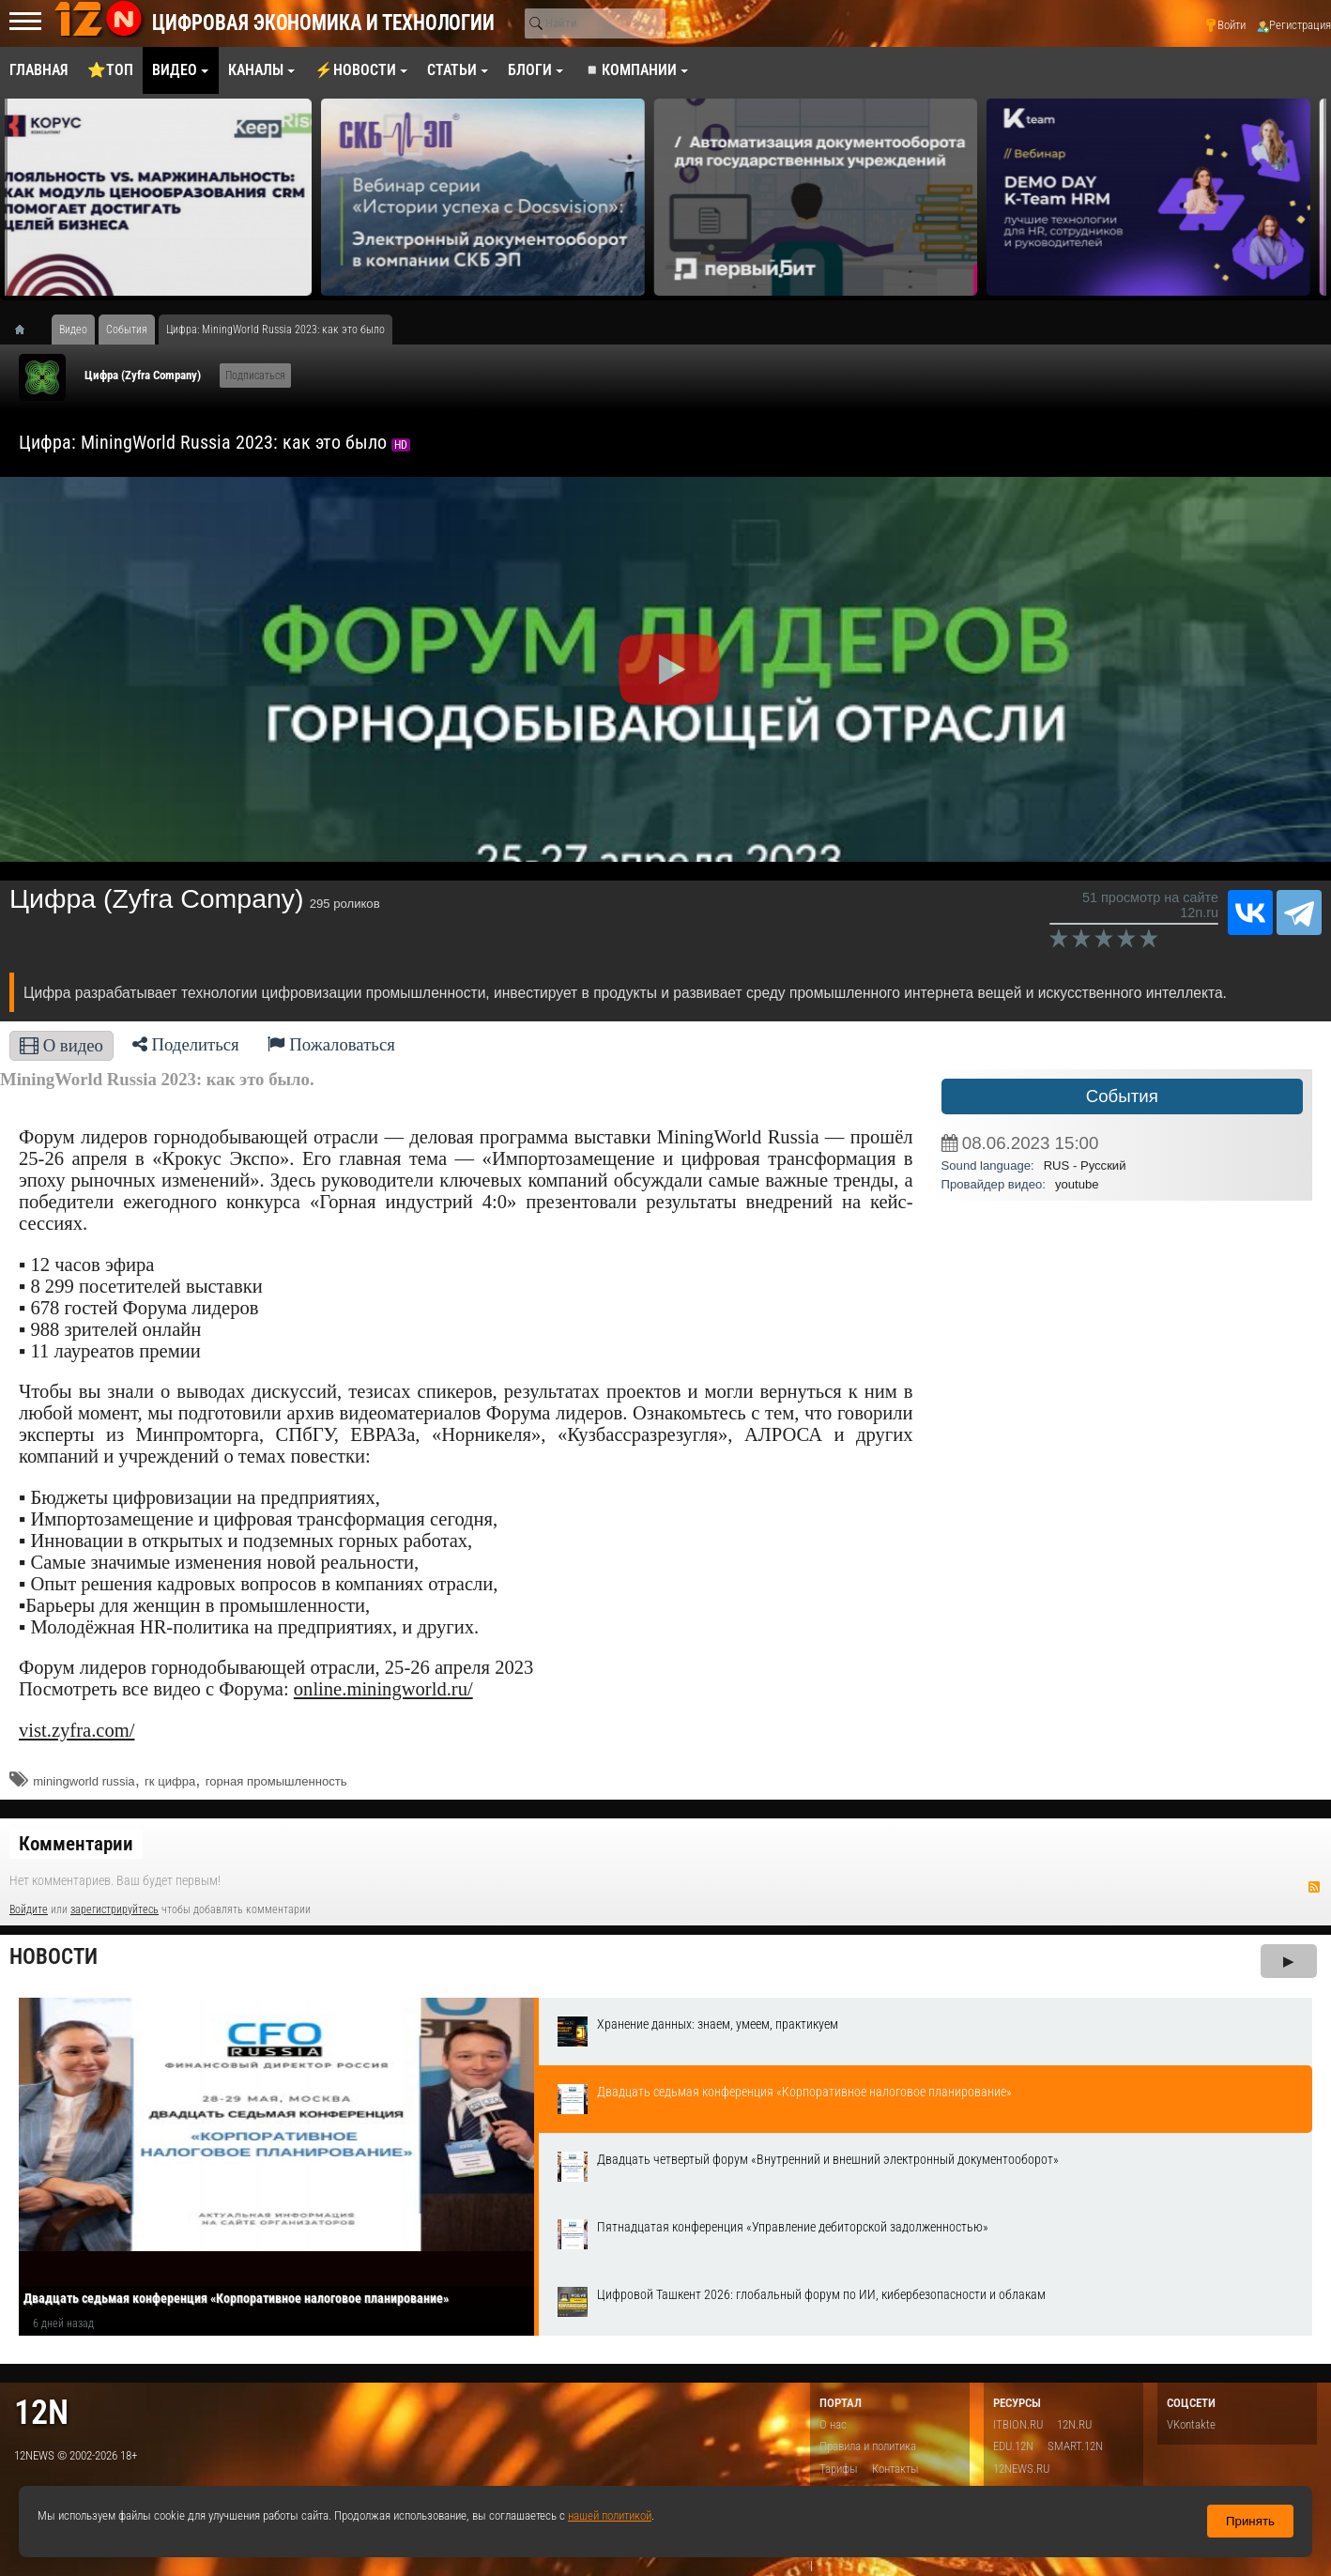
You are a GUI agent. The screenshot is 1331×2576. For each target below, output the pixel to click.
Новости (53, 1957)
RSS (1314, 1887)
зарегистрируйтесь (114, 1909)
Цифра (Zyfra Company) (142, 375)
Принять (1250, 2521)
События (1122, 1096)
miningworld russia (83, 1781)
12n (41, 2412)
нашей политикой (609, 2515)
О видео (61, 1045)
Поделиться (185, 1044)
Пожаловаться (331, 1044)
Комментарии (76, 1843)
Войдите (28, 1909)
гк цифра (170, 1781)
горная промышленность (276, 1781)
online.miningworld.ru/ (383, 1689)
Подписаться (255, 375)
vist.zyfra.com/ (76, 1730)
